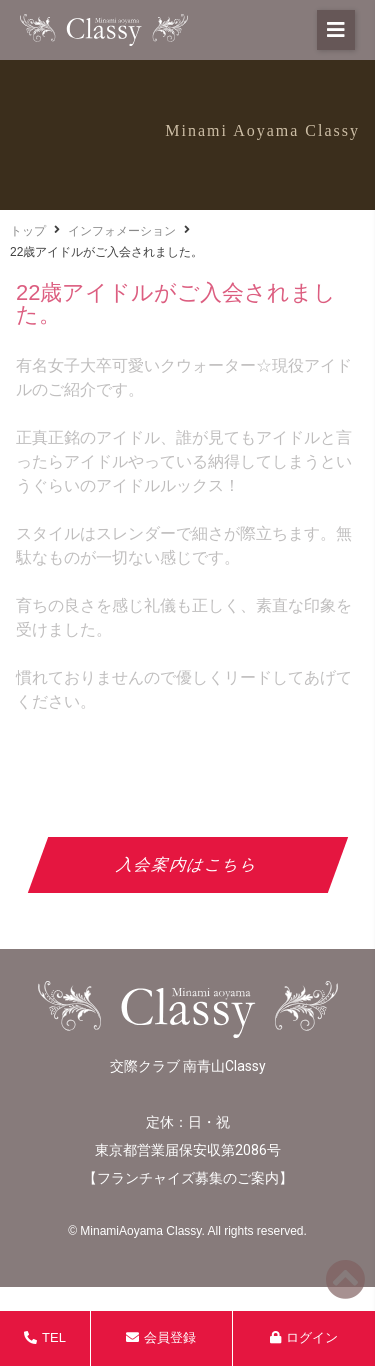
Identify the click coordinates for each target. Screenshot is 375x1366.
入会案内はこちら (187, 864)
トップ (28, 231)
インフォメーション (122, 231)
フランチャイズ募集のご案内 (188, 1178)
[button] (336, 30)
